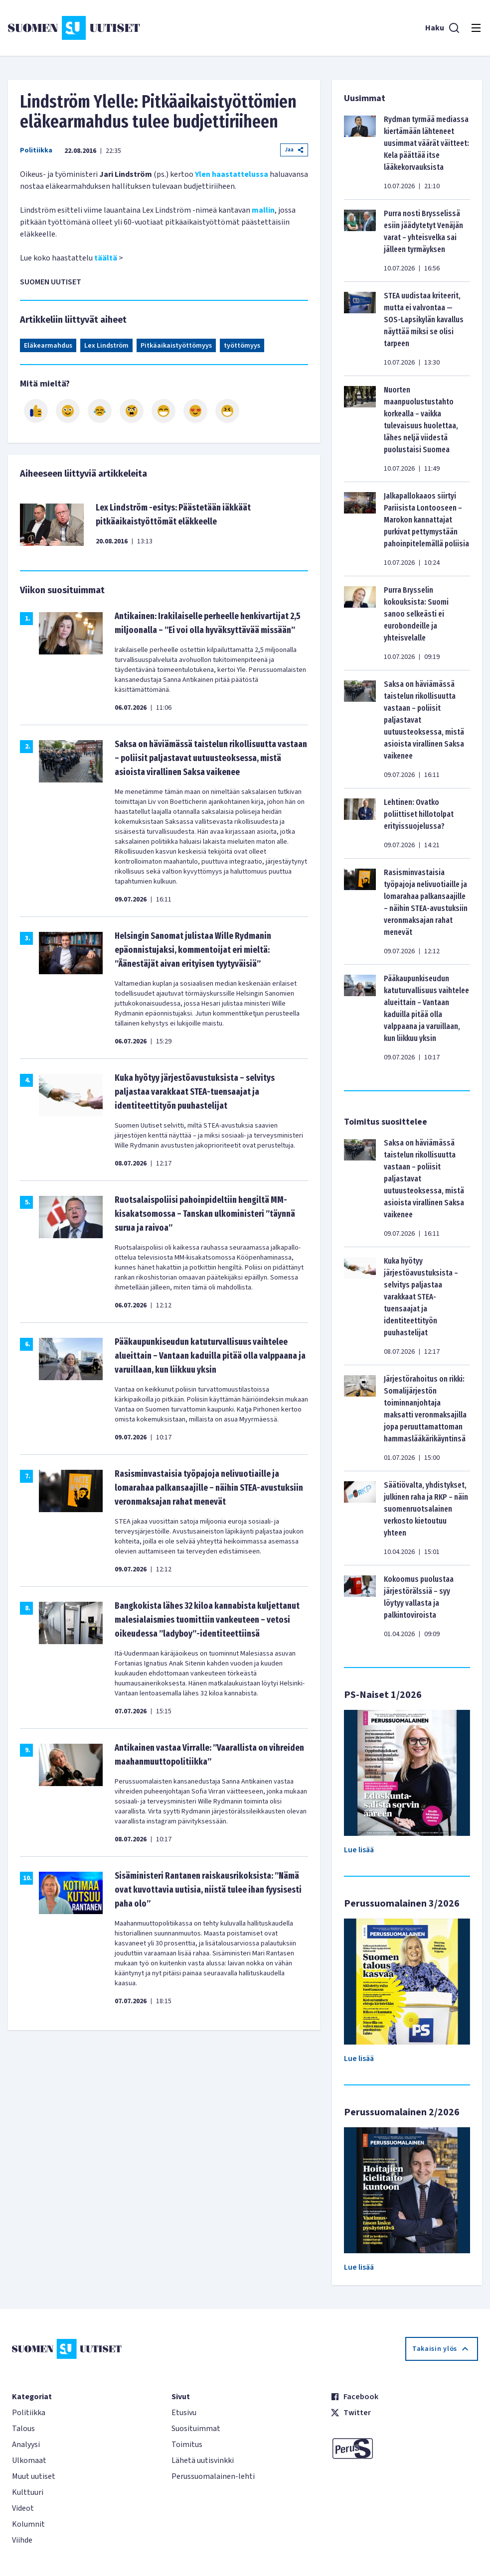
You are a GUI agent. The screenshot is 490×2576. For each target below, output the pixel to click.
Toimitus (186, 2444)
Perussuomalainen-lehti (213, 2476)
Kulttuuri (27, 2492)
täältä (105, 258)
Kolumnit (28, 2524)
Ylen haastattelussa (231, 174)
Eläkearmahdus (48, 346)
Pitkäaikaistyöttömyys (176, 346)
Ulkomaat (29, 2460)
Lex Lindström (106, 346)
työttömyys (242, 346)
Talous (23, 2428)
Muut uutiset (33, 2476)
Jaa (294, 149)
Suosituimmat (195, 2428)
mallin (262, 210)
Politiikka (36, 150)
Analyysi (26, 2444)
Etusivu (183, 2412)
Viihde (22, 2540)
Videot (23, 2508)
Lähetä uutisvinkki (202, 2460)
